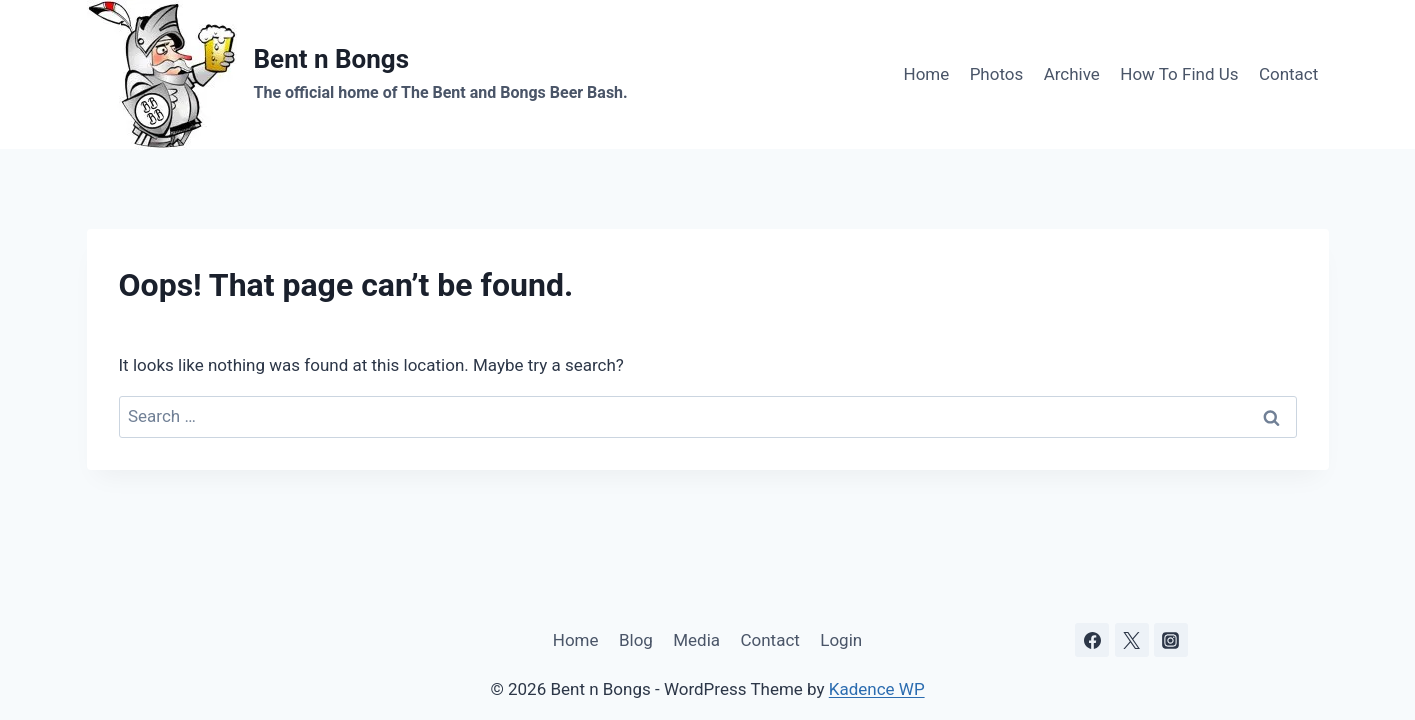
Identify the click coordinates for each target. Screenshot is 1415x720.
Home (927, 74)
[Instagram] (1171, 640)
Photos (997, 74)
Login (841, 640)
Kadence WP (877, 689)
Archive (1072, 74)
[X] (1132, 640)
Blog (636, 640)
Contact (1288, 74)
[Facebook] (1092, 640)
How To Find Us (1179, 74)
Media (696, 640)
